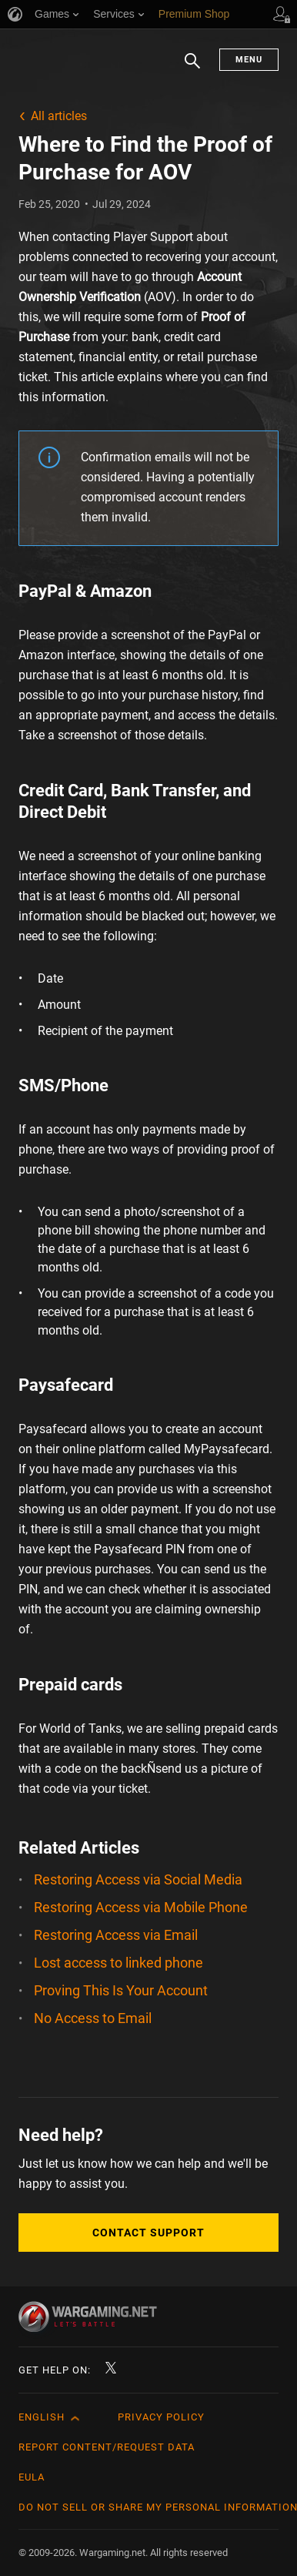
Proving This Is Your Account (121, 1990)
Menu (248, 60)
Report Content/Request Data (106, 2447)
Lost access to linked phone (118, 1963)
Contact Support (148, 2232)
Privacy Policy (161, 2417)
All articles (59, 116)
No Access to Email (93, 2018)
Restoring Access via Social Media (138, 1879)
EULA (31, 2477)
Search (192, 68)
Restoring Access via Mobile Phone (141, 1907)
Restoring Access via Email (116, 1935)
